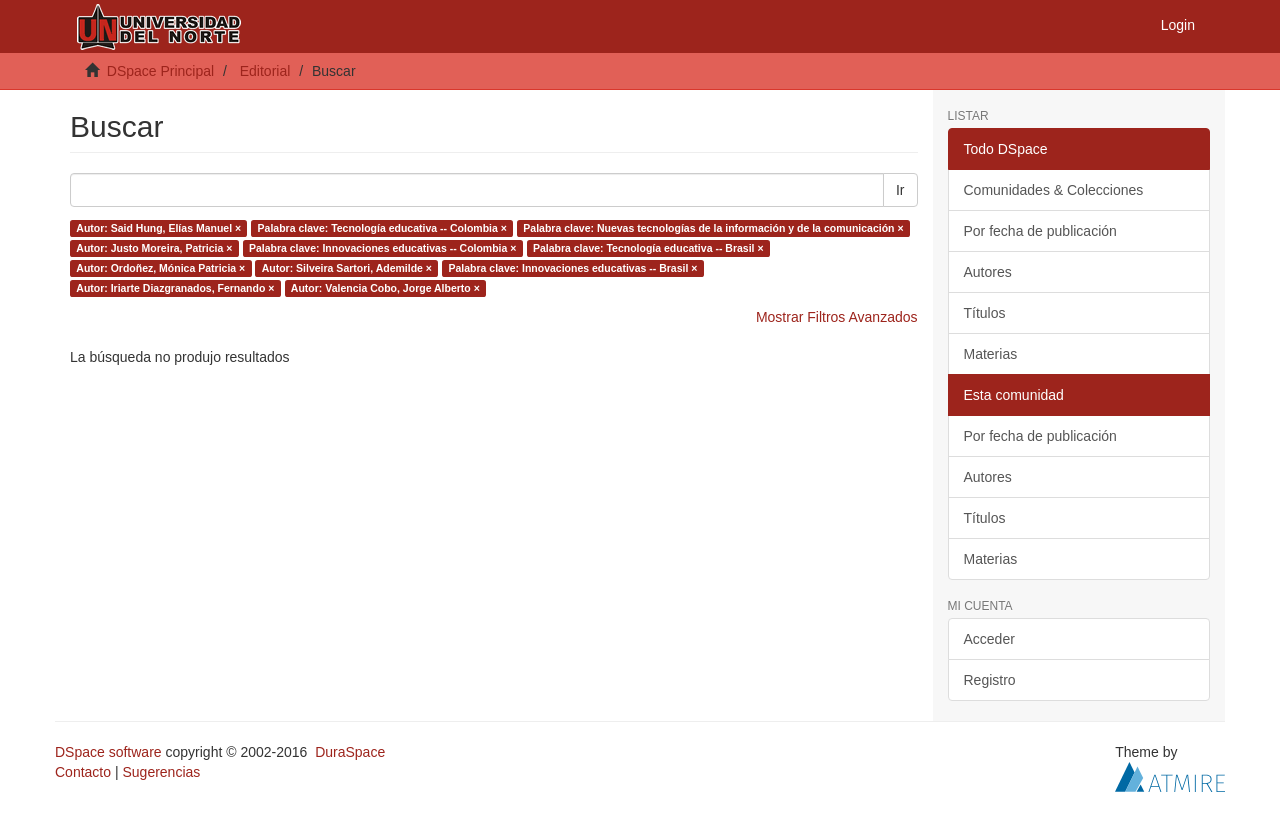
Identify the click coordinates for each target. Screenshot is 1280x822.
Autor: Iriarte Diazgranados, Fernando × (175, 288)
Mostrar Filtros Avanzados (837, 317)
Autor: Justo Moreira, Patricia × (154, 248)
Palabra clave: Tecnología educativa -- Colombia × (382, 228)
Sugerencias (161, 772)
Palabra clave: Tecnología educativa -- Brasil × (648, 248)
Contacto (83, 772)
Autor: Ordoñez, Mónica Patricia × (160, 268)
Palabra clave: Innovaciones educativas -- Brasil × (572, 268)
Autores (988, 272)
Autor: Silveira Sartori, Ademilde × (347, 268)
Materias (991, 354)
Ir (900, 190)
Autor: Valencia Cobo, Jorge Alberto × (385, 288)
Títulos (985, 313)
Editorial (265, 71)
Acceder (989, 639)
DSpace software (108, 752)
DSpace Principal (160, 71)
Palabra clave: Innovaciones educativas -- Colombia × (383, 248)
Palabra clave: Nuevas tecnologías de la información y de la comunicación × (713, 228)
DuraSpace (350, 752)
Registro (990, 680)
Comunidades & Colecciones (1054, 190)
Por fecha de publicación (1040, 231)
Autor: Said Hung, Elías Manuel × (158, 228)
